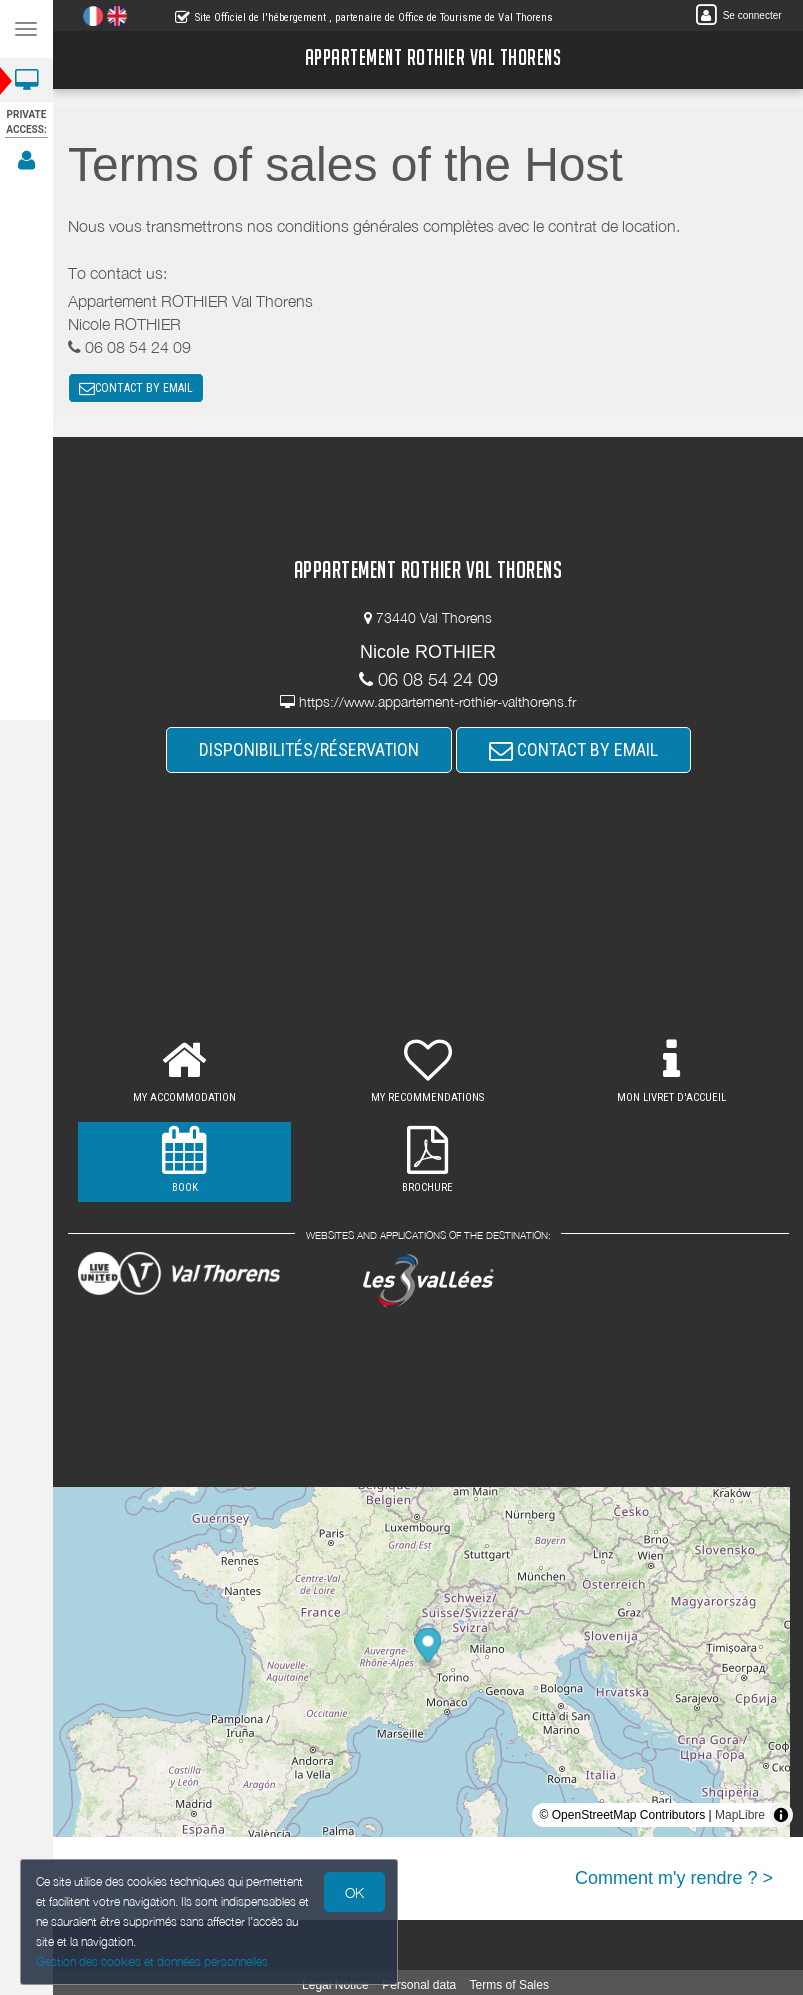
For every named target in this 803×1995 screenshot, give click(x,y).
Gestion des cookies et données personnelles (148, 1963)
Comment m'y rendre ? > (674, 1878)
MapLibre (740, 1815)
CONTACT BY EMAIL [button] (136, 388)
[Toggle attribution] (781, 1815)
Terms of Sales (509, 1985)
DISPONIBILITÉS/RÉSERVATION (309, 749)
